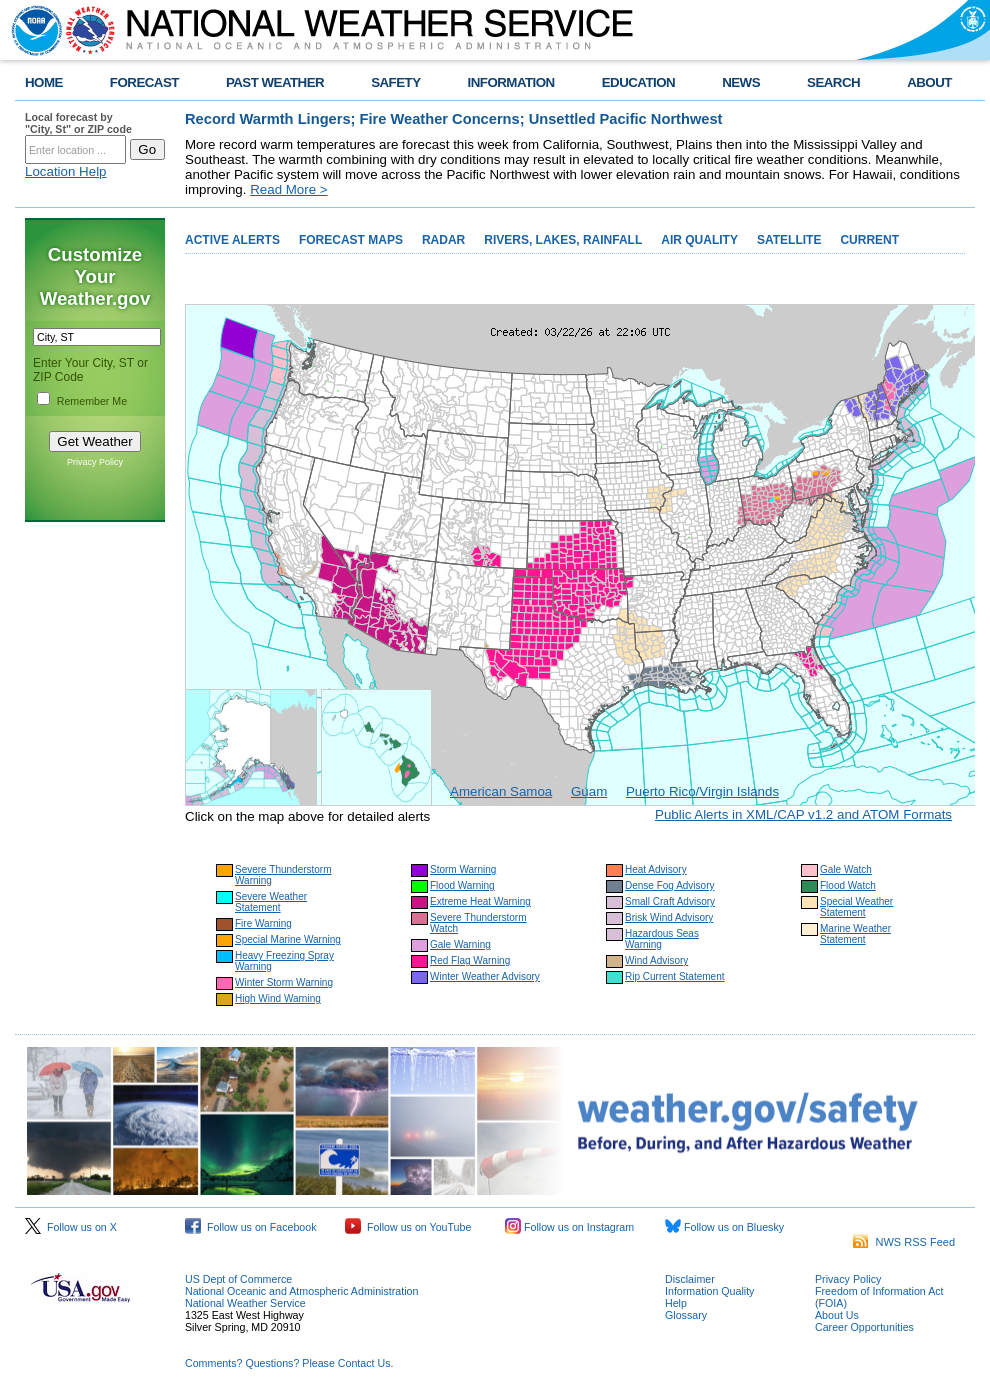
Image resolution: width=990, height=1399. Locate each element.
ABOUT (929, 82)
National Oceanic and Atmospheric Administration (301, 1291)
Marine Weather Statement (855, 934)
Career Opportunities (864, 1327)
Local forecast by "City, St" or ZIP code (78, 123)
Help (676, 1303)
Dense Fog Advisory (670, 885)
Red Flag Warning (470, 960)
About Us (837, 1315)
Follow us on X (71, 1227)
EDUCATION (638, 82)
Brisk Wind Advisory (669, 917)
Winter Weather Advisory (485, 976)
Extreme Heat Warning (480, 901)
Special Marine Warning (288, 939)
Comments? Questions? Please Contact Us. (289, 1363)
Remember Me (92, 401)
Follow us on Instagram (569, 1227)
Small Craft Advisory (670, 901)
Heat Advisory (656, 869)
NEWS (741, 82)
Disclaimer (690, 1279)
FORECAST (144, 82)
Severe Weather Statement (271, 902)
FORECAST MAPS (351, 240)
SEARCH (833, 82)
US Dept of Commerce (238, 1279)
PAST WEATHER (275, 82)
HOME (44, 82)
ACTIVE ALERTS (232, 240)
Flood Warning (462, 885)
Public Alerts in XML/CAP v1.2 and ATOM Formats (803, 814)
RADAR (443, 240)
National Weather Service (245, 1303)
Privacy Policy (95, 462)
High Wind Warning (278, 998)
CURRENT (869, 240)
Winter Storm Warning (284, 982)
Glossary (686, 1315)
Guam (589, 791)
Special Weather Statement (856, 907)
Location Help (66, 171)
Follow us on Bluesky (724, 1227)
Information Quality (709, 1291)
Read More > (288, 189)
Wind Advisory (656, 960)
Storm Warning (463, 869)
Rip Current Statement (675, 976)
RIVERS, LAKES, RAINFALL (563, 240)
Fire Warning (263, 923)
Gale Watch (846, 869)
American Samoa (501, 791)
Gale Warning (460, 944)
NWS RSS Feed (904, 1242)
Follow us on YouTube (408, 1227)
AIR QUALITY (699, 240)
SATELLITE (789, 240)
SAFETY (395, 82)
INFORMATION (511, 82)
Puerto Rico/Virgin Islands (702, 791)
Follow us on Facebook (251, 1227)
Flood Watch (848, 885)
